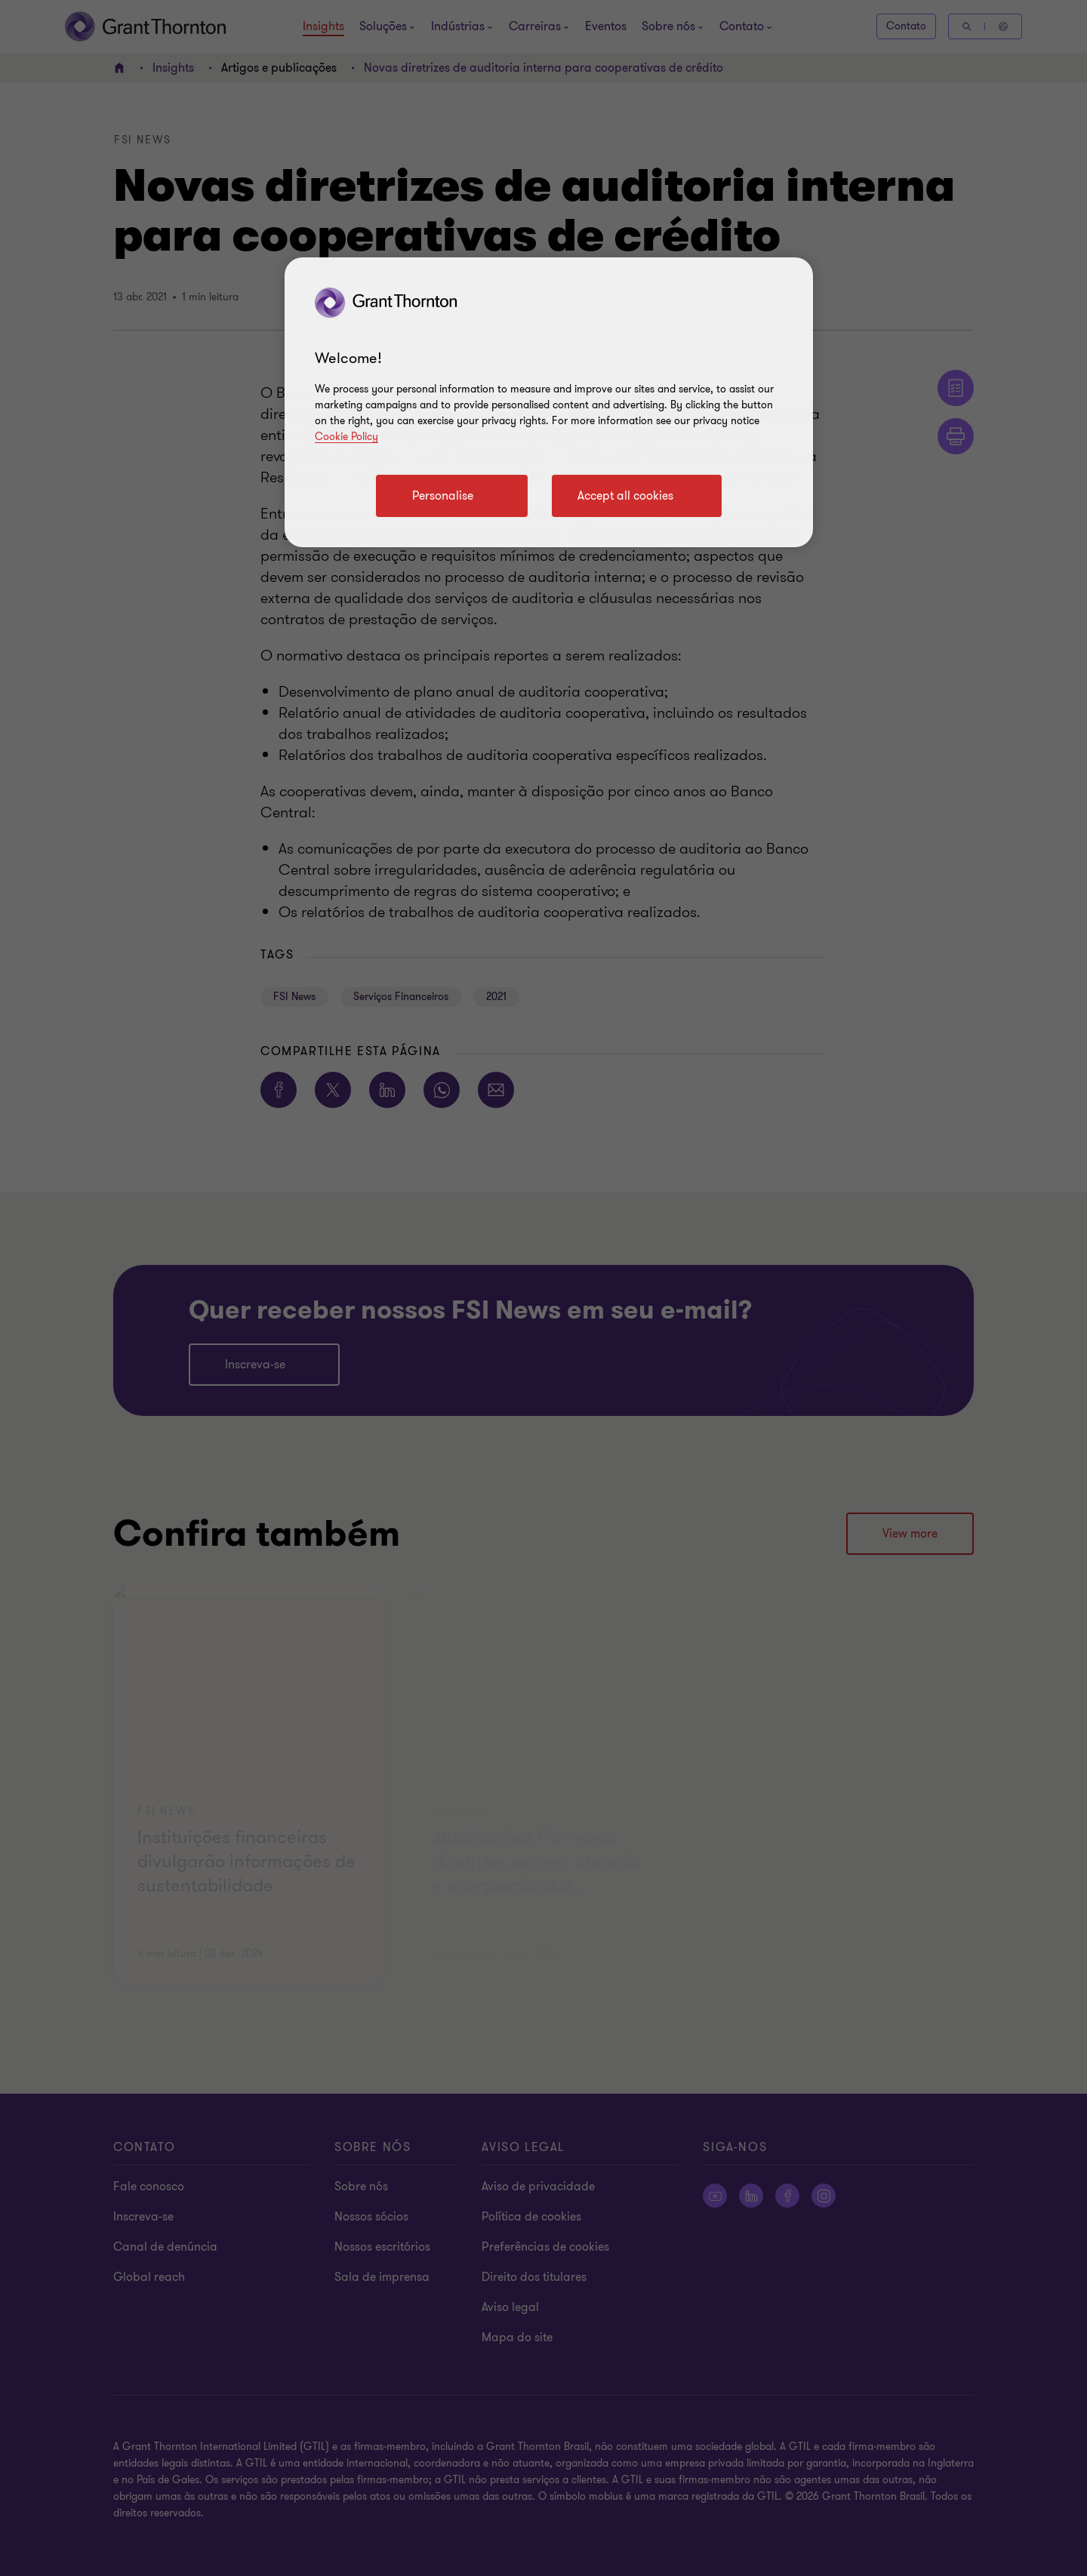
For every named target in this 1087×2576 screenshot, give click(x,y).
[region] (549, 402)
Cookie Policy (346, 436)
